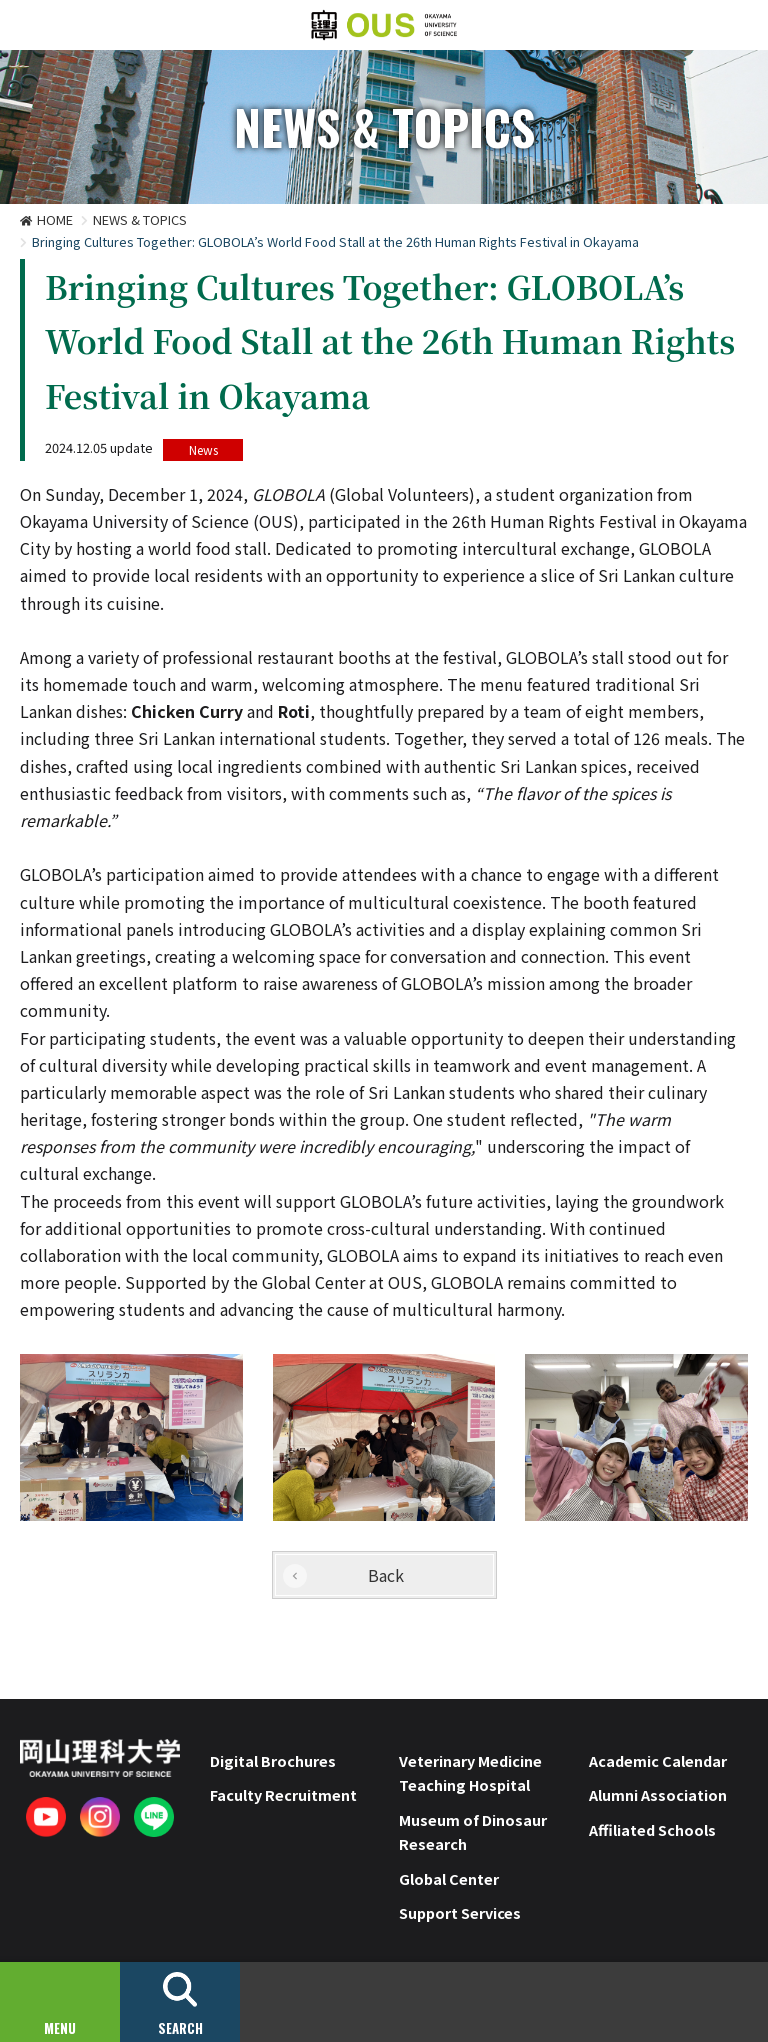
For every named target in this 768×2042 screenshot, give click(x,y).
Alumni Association (658, 1794)
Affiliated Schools (652, 1829)
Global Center (449, 1878)
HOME (55, 219)
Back (386, 1575)
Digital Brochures (273, 1760)
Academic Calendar (658, 1760)
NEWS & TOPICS (140, 219)
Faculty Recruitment (283, 1794)
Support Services (460, 1912)
